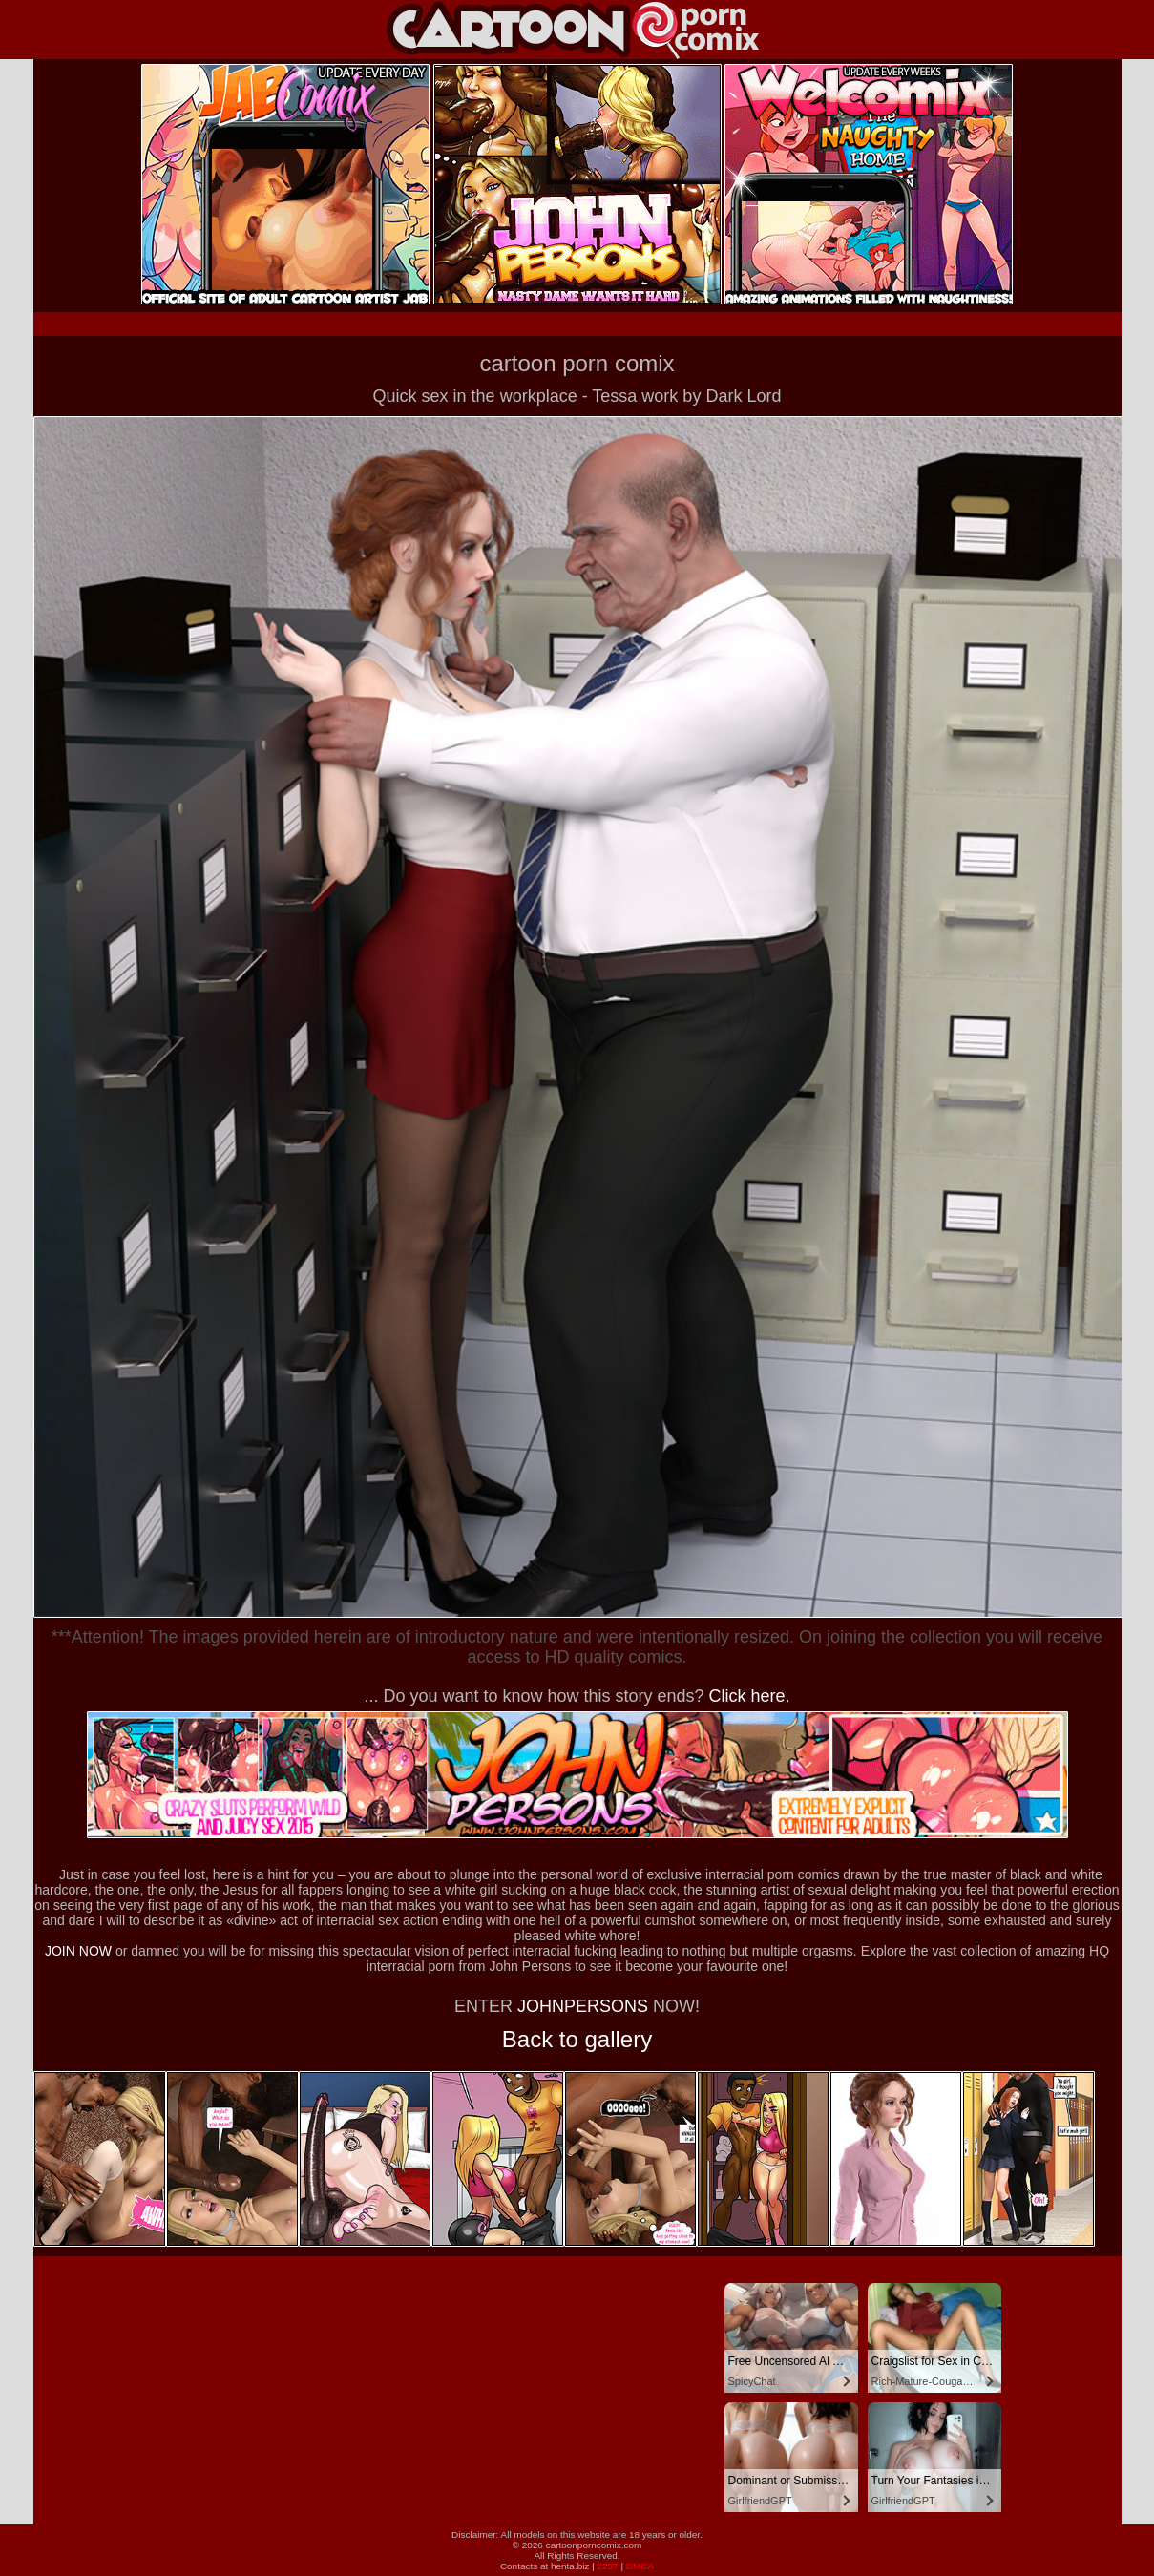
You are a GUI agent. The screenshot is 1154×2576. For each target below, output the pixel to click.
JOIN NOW (78, 1950)
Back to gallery (577, 2039)
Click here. (749, 1696)
